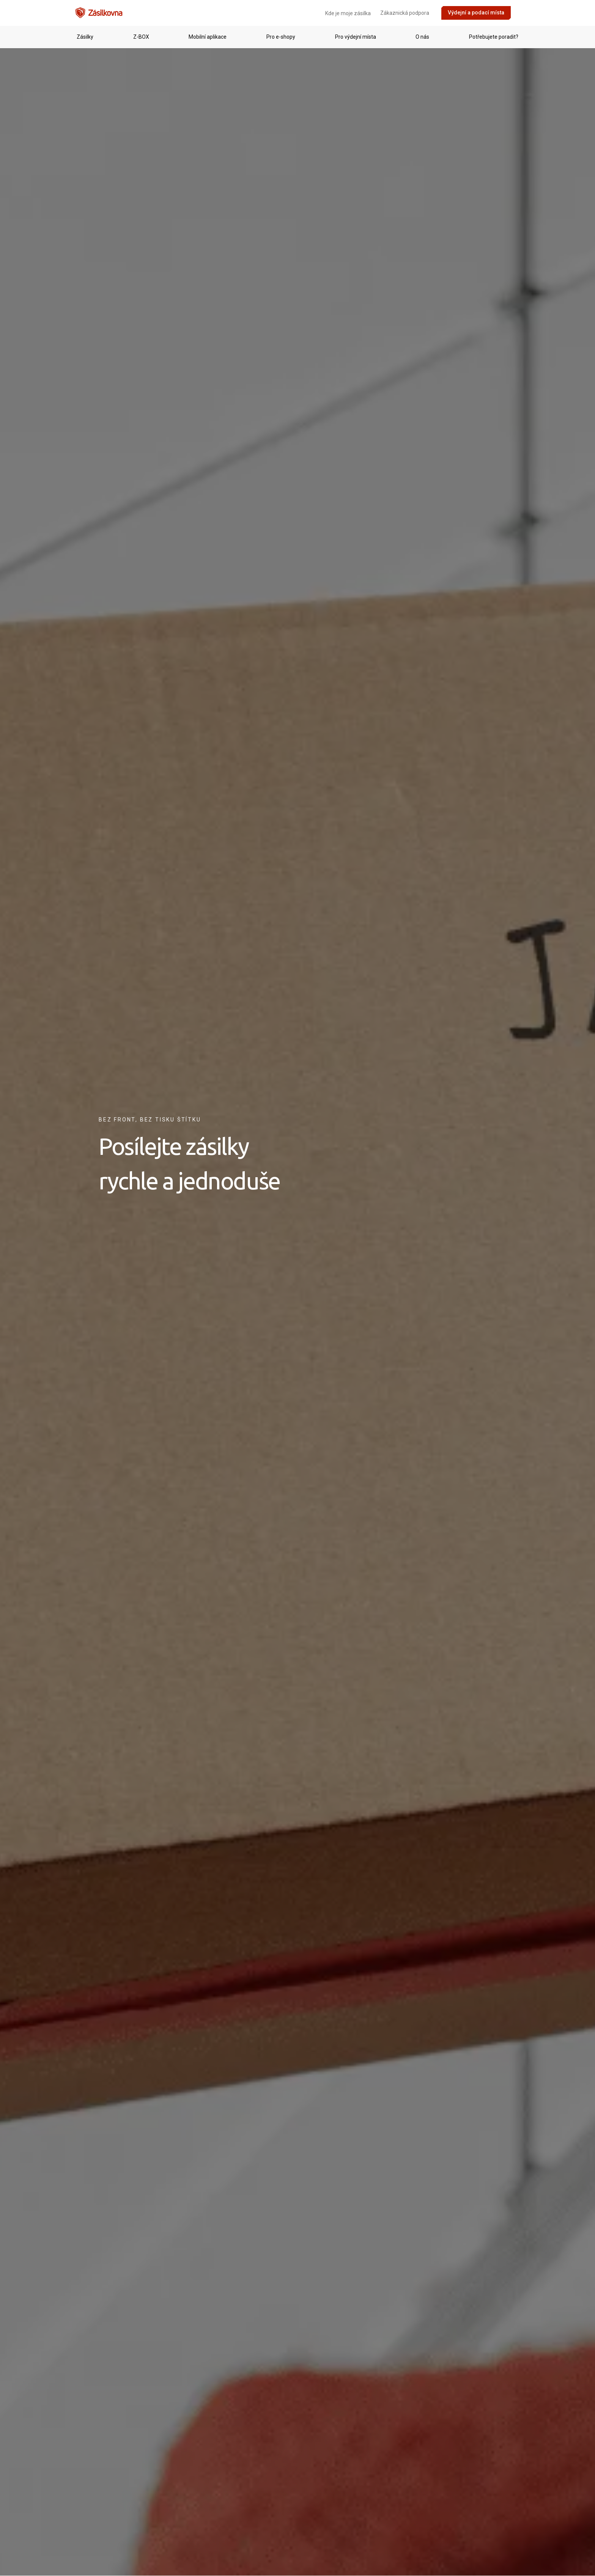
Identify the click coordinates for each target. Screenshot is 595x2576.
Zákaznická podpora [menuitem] (404, 13)
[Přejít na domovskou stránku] (98, 12)
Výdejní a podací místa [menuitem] (476, 12)
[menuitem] (520, 13)
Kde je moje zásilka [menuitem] (348, 13)
